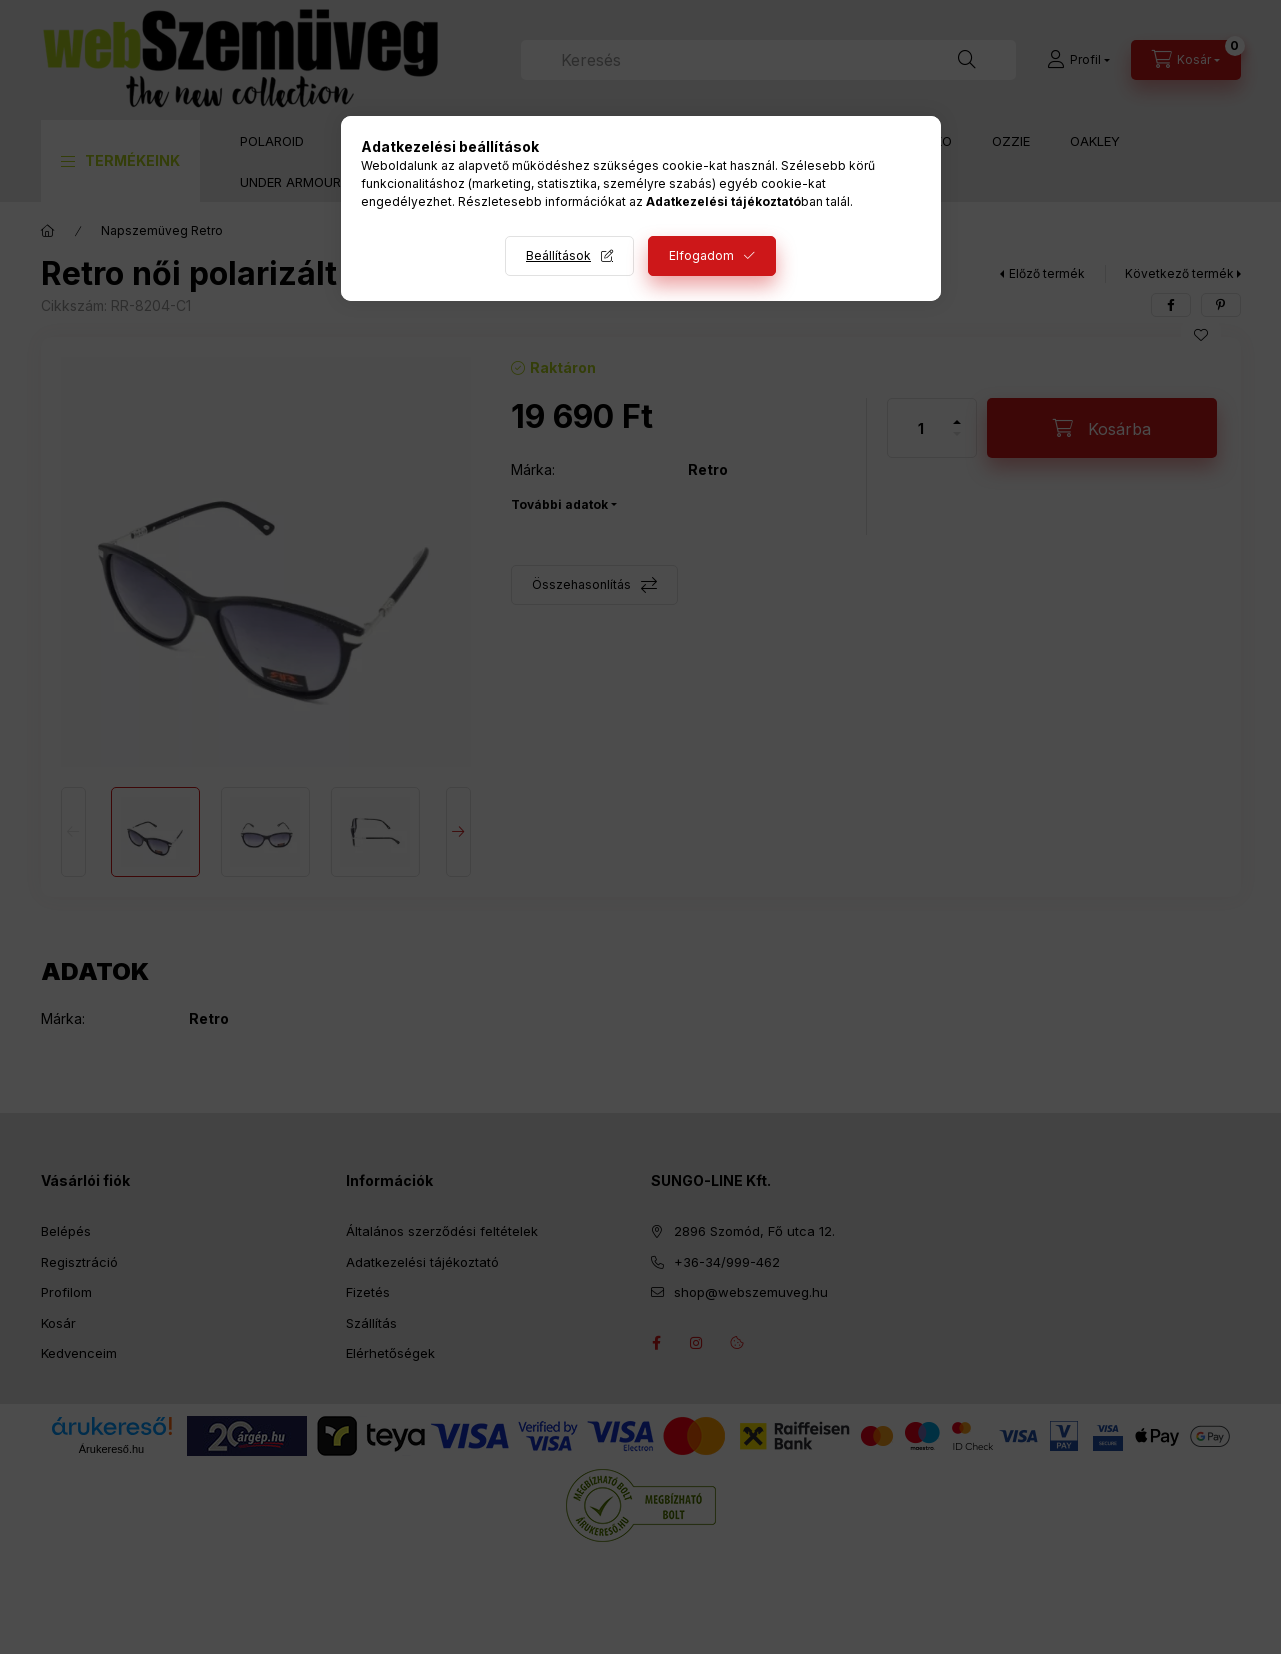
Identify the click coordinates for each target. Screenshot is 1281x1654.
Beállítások (558, 255)
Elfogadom (701, 255)
